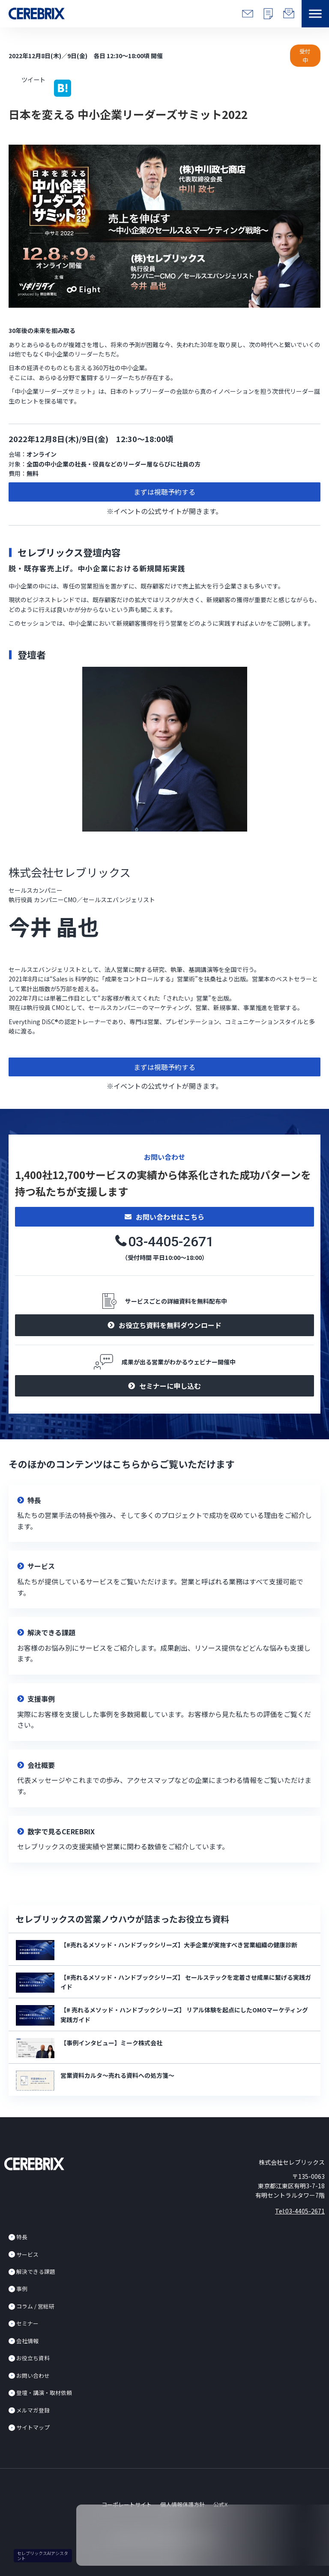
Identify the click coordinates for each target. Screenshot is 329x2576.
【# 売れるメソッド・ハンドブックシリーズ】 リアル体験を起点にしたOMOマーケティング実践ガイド (184, 2014)
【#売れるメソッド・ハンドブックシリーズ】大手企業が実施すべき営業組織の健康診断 (178, 1944)
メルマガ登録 (33, 2410)
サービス (27, 2254)
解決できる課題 (35, 2271)
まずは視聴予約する (164, 492)
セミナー (27, 2323)
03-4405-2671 (171, 1241)
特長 (21, 2237)
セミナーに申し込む (170, 1386)
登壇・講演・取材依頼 (44, 2393)
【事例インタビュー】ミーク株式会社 (111, 2042)
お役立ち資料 (33, 2358)
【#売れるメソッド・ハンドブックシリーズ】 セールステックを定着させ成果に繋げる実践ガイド (185, 1982)
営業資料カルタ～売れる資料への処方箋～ (117, 2075)
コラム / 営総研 (35, 2306)
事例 (21, 2289)
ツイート (33, 79)
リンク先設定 (164, 1513)
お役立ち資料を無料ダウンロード (170, 1325)
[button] (315, 13)
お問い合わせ (33, 2375)
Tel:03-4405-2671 (300, 2211)
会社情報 (27, 2341)
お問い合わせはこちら (170, 1217)
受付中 (305, 55)
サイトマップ (33, 2427)
